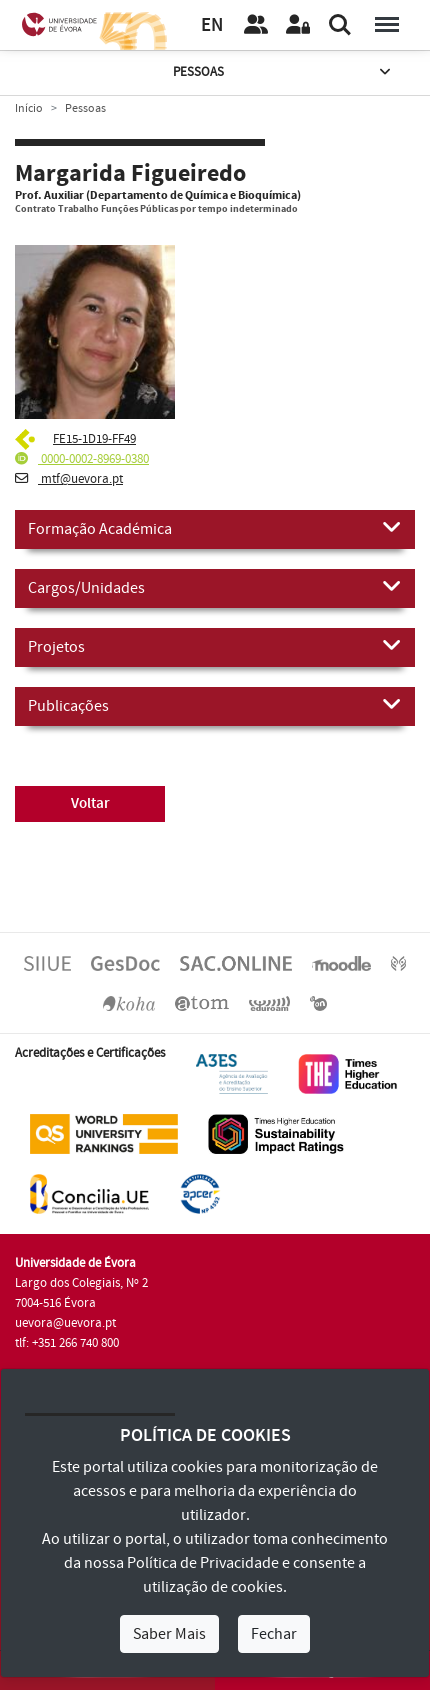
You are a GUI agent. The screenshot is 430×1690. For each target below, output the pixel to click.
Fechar (274, 1634)
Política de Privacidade (203, 1563)
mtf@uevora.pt (69, 479)
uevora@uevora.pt (65, 1323)
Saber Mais (169, 1634)
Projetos (215, 646)
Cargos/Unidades (215, 587)
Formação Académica (215, 528)
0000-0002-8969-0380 (82, 459)
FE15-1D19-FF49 (94, 439)
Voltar (90, 803)
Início (29, 108)
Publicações (215, 705)
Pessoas (283, 72)
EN (212, 25)
